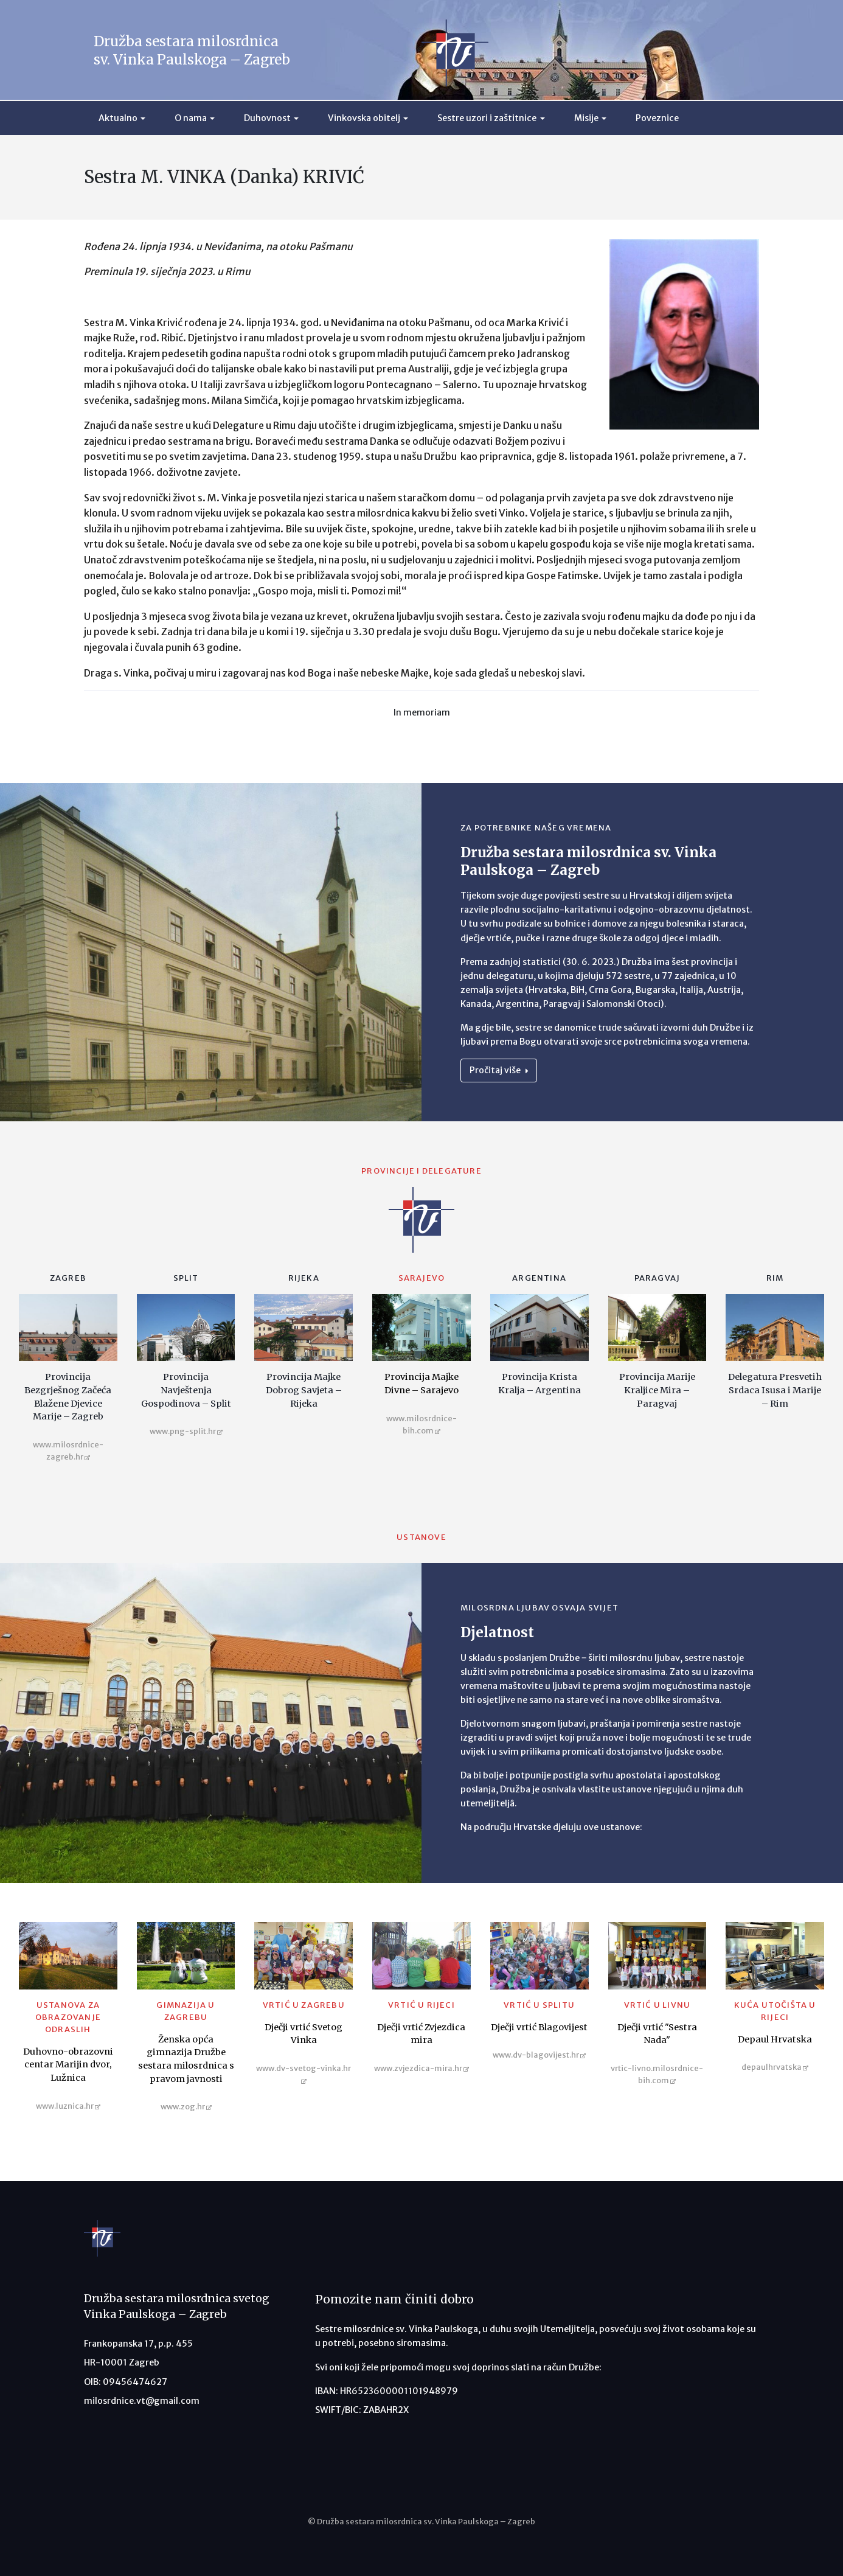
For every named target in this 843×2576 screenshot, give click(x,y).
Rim (775, 1278)
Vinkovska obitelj (364, 118)
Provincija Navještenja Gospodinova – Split (186, 1389)
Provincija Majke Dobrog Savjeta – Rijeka (304, 1389)
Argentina (539, 1278)
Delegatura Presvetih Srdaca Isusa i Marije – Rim (775, 1389)
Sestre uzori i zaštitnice (486, 118)
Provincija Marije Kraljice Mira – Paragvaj (657, 1389)
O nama (191, 118)
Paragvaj (657, 1278)
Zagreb (68, 1278)
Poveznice (657, 118)
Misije (586, 118)
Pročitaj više (499, 1070)
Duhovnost (267, 118)
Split (186, 1278)
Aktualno (118, 118)
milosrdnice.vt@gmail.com (141, 2400)
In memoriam (422, 712)
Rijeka (303, 1278)
